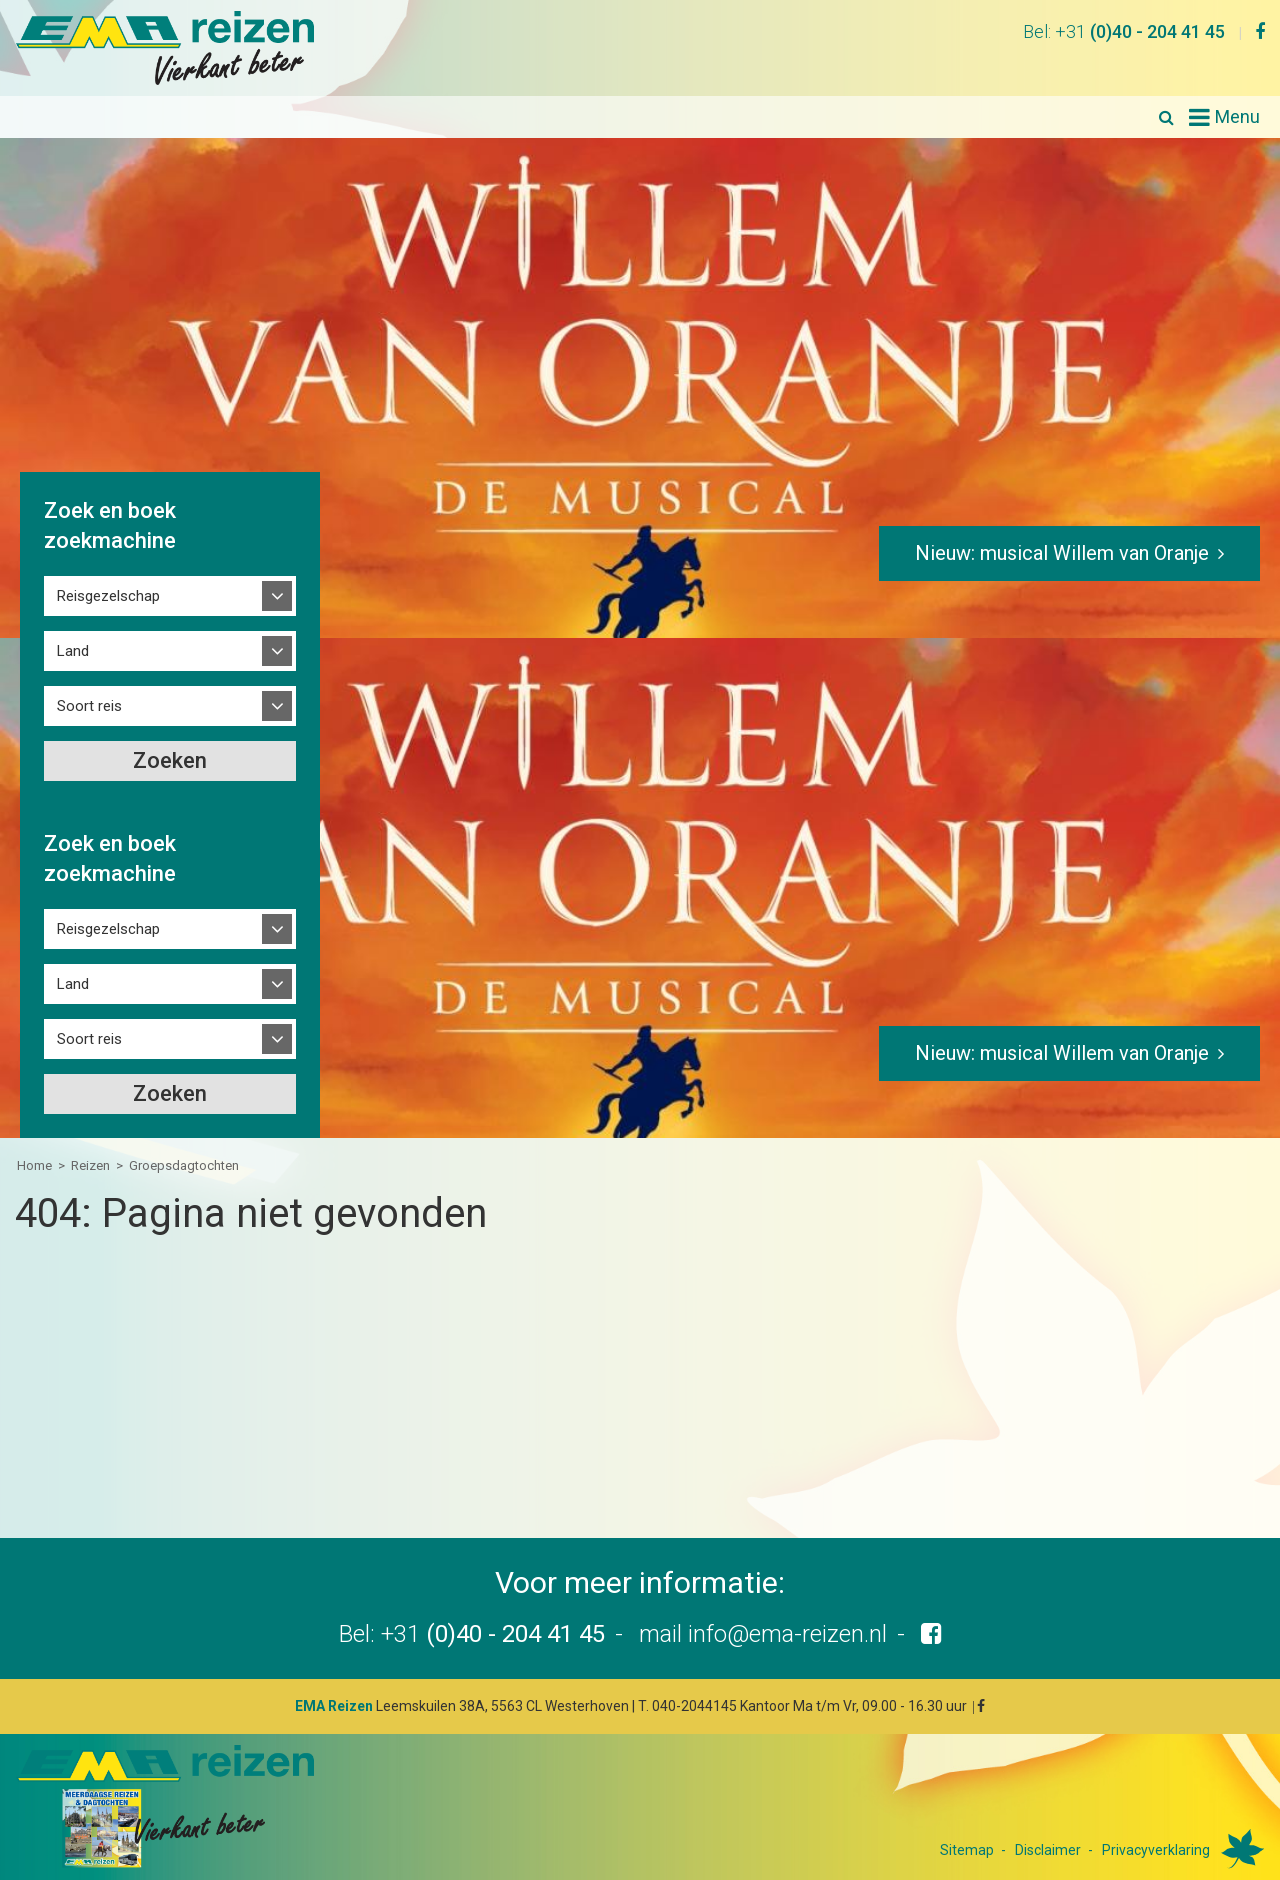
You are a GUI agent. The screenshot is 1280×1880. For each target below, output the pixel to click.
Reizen (90, 1165)
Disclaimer (1048, 1850)
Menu (1237, 116)
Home (34, 1165)
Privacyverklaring (1156, 1850)
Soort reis (89, 706)
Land (73, 651)
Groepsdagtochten (184, 1165)
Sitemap (967, 1850)
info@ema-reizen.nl (787, 1634)
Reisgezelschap (108, 596)
